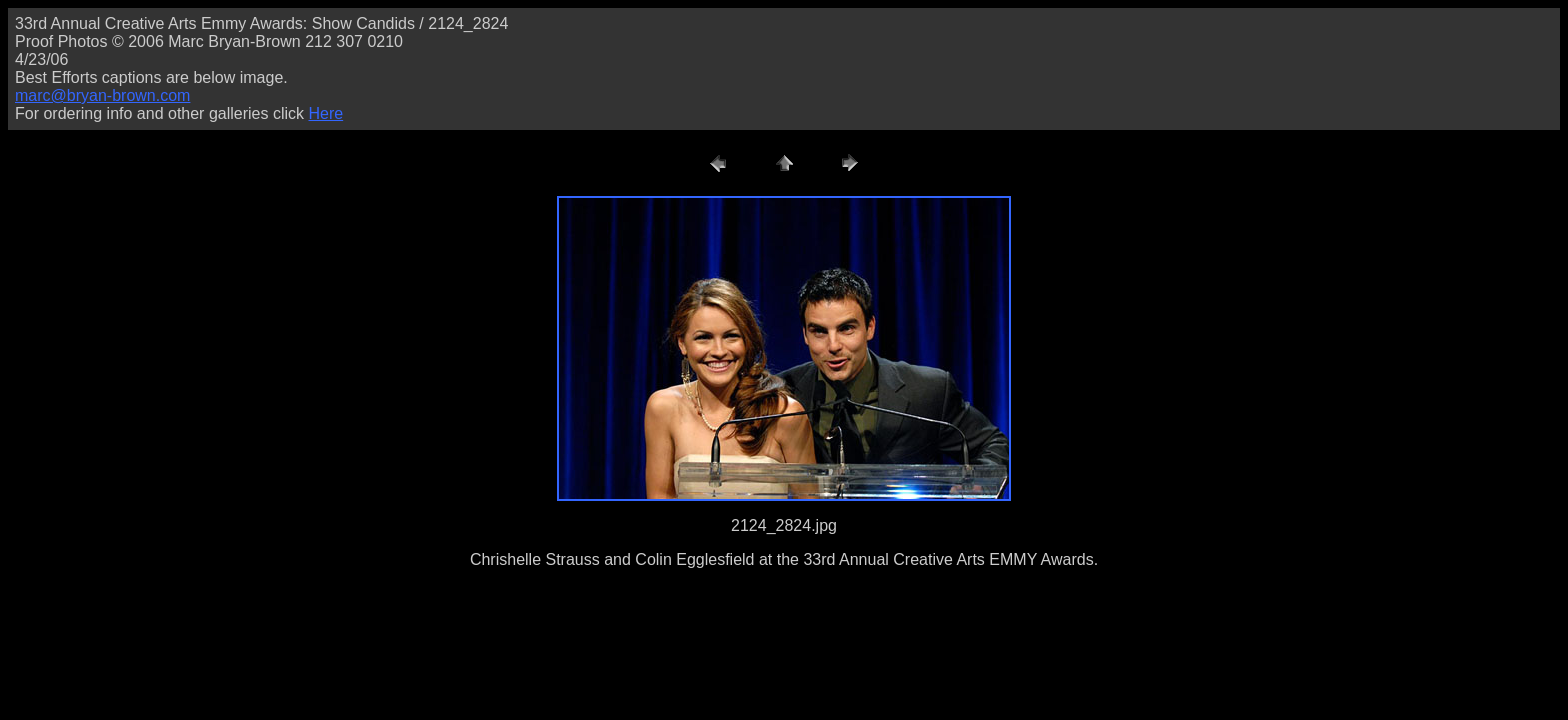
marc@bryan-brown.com (102, 95)
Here (325, 113)
